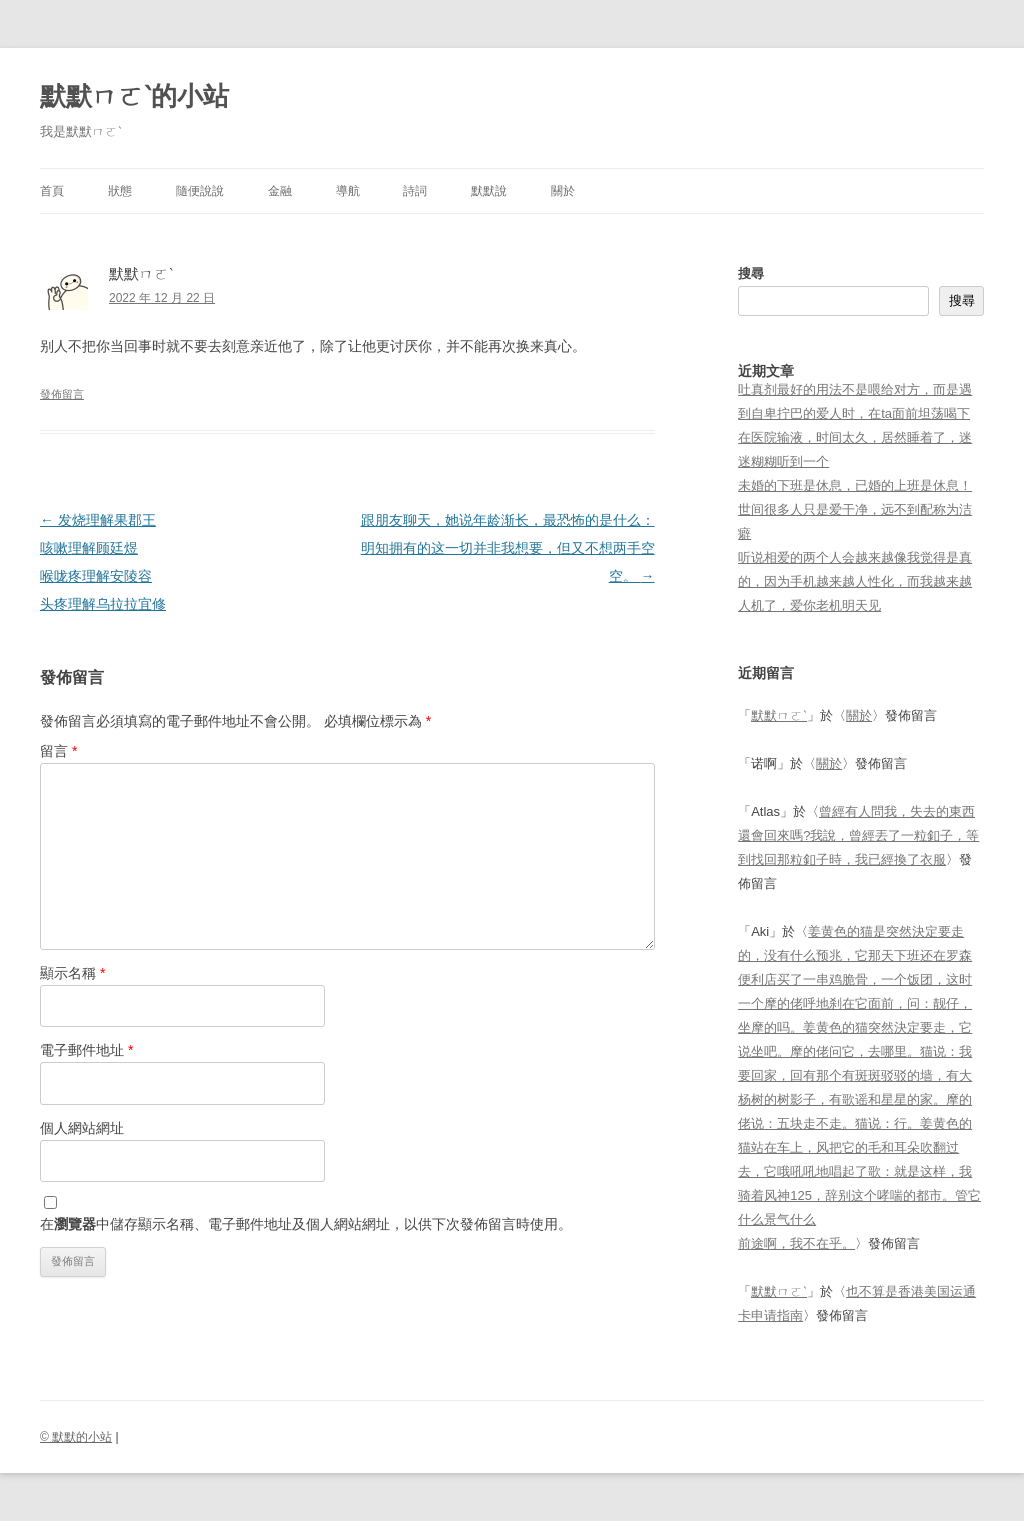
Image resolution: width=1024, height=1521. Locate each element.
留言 (58, 751)
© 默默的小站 (76, 1437)
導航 (348, 191)
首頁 (52, 191)
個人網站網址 (82, 1128)
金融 (280, 191)
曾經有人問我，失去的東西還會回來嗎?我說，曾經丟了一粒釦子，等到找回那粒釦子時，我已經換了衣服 (858, 835)
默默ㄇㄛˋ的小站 (134, 96)
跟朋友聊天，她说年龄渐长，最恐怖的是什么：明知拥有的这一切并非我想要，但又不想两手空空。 (508, 548)
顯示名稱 (72, 973)
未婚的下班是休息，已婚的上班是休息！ (855, 485)
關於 (563, 191)
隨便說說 (200, 191)
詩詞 (415, 191)
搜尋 (751, 273)
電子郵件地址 (86, 1050)
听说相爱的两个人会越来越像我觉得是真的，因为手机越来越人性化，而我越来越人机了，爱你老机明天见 (855, 581)
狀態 (120, 191)
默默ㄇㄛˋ (779, 715)
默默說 (489, 191)
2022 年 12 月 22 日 (162, 298)
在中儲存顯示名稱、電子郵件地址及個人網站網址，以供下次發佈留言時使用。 (306, 1224)
